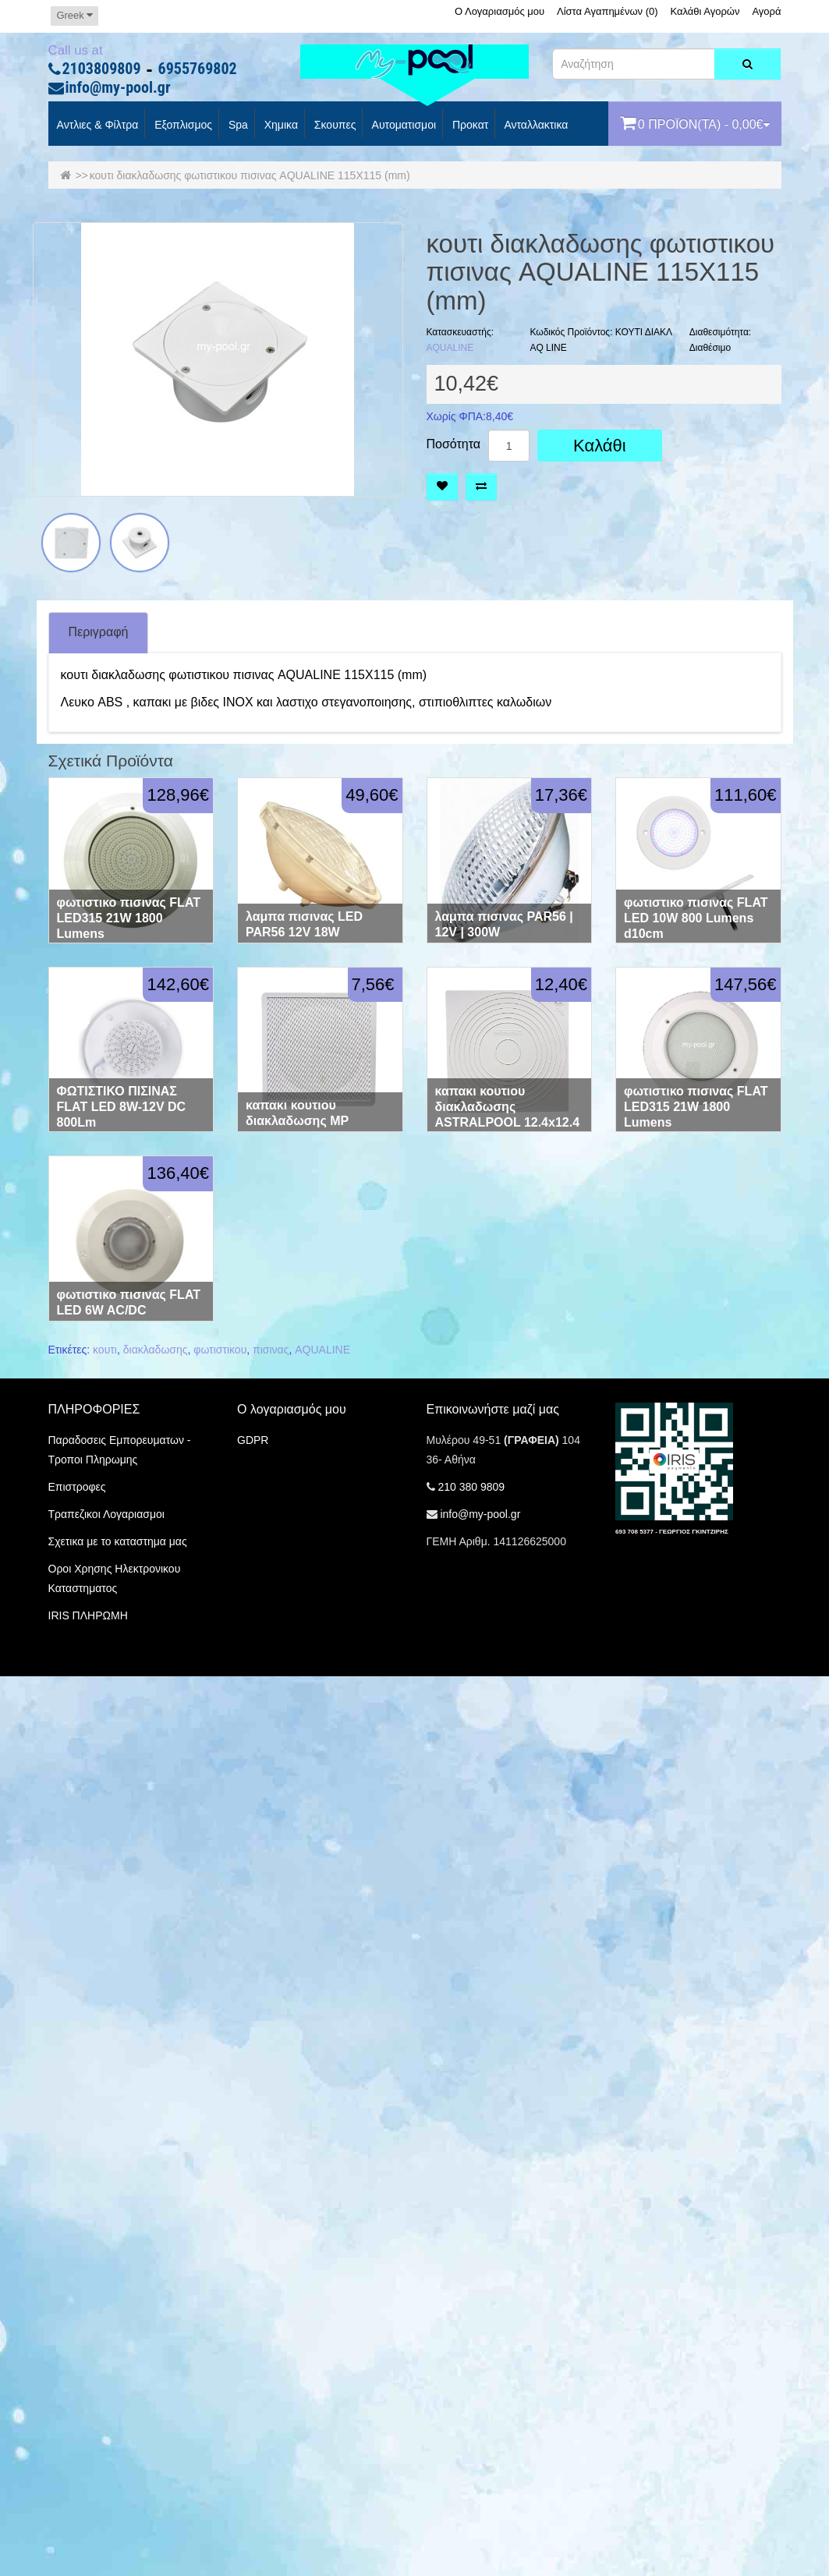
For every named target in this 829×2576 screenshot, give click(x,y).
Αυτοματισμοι (402, 125)
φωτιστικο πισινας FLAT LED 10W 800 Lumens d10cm (696, 918)
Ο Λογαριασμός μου (499, 11)
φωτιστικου (219, 1349)
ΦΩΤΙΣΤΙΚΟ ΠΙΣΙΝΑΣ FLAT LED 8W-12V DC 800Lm (121, 1107)
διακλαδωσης (155, 1349)
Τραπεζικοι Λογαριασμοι (106, 1514)
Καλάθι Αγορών (704, 11)
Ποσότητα (454, 444)
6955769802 (197, 69)
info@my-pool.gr (118, 88)
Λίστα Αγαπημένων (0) (607, 11)
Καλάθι (599, 445)
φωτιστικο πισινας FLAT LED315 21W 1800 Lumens (129, 918)
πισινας (271, 1349)
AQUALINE (450, 347)
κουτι (105, 1349)
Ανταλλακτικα (534, 125)
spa (236, 125)
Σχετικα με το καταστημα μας (117, 1541)
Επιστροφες (77, 1487)
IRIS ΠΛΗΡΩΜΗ (88, 1615)
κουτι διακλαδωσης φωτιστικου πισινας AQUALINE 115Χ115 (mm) (250, 175)
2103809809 (101, 69)
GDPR (252, 1440)
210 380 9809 (471, 1487)
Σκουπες (333, 125)
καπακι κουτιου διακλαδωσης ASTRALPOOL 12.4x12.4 (507, 1107)
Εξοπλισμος (181, 125)
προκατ (468, 125)
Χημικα (279, 125)
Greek (74, 15)
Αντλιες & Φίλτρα (97, 125)
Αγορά (766, 11)
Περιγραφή (99, 632)
